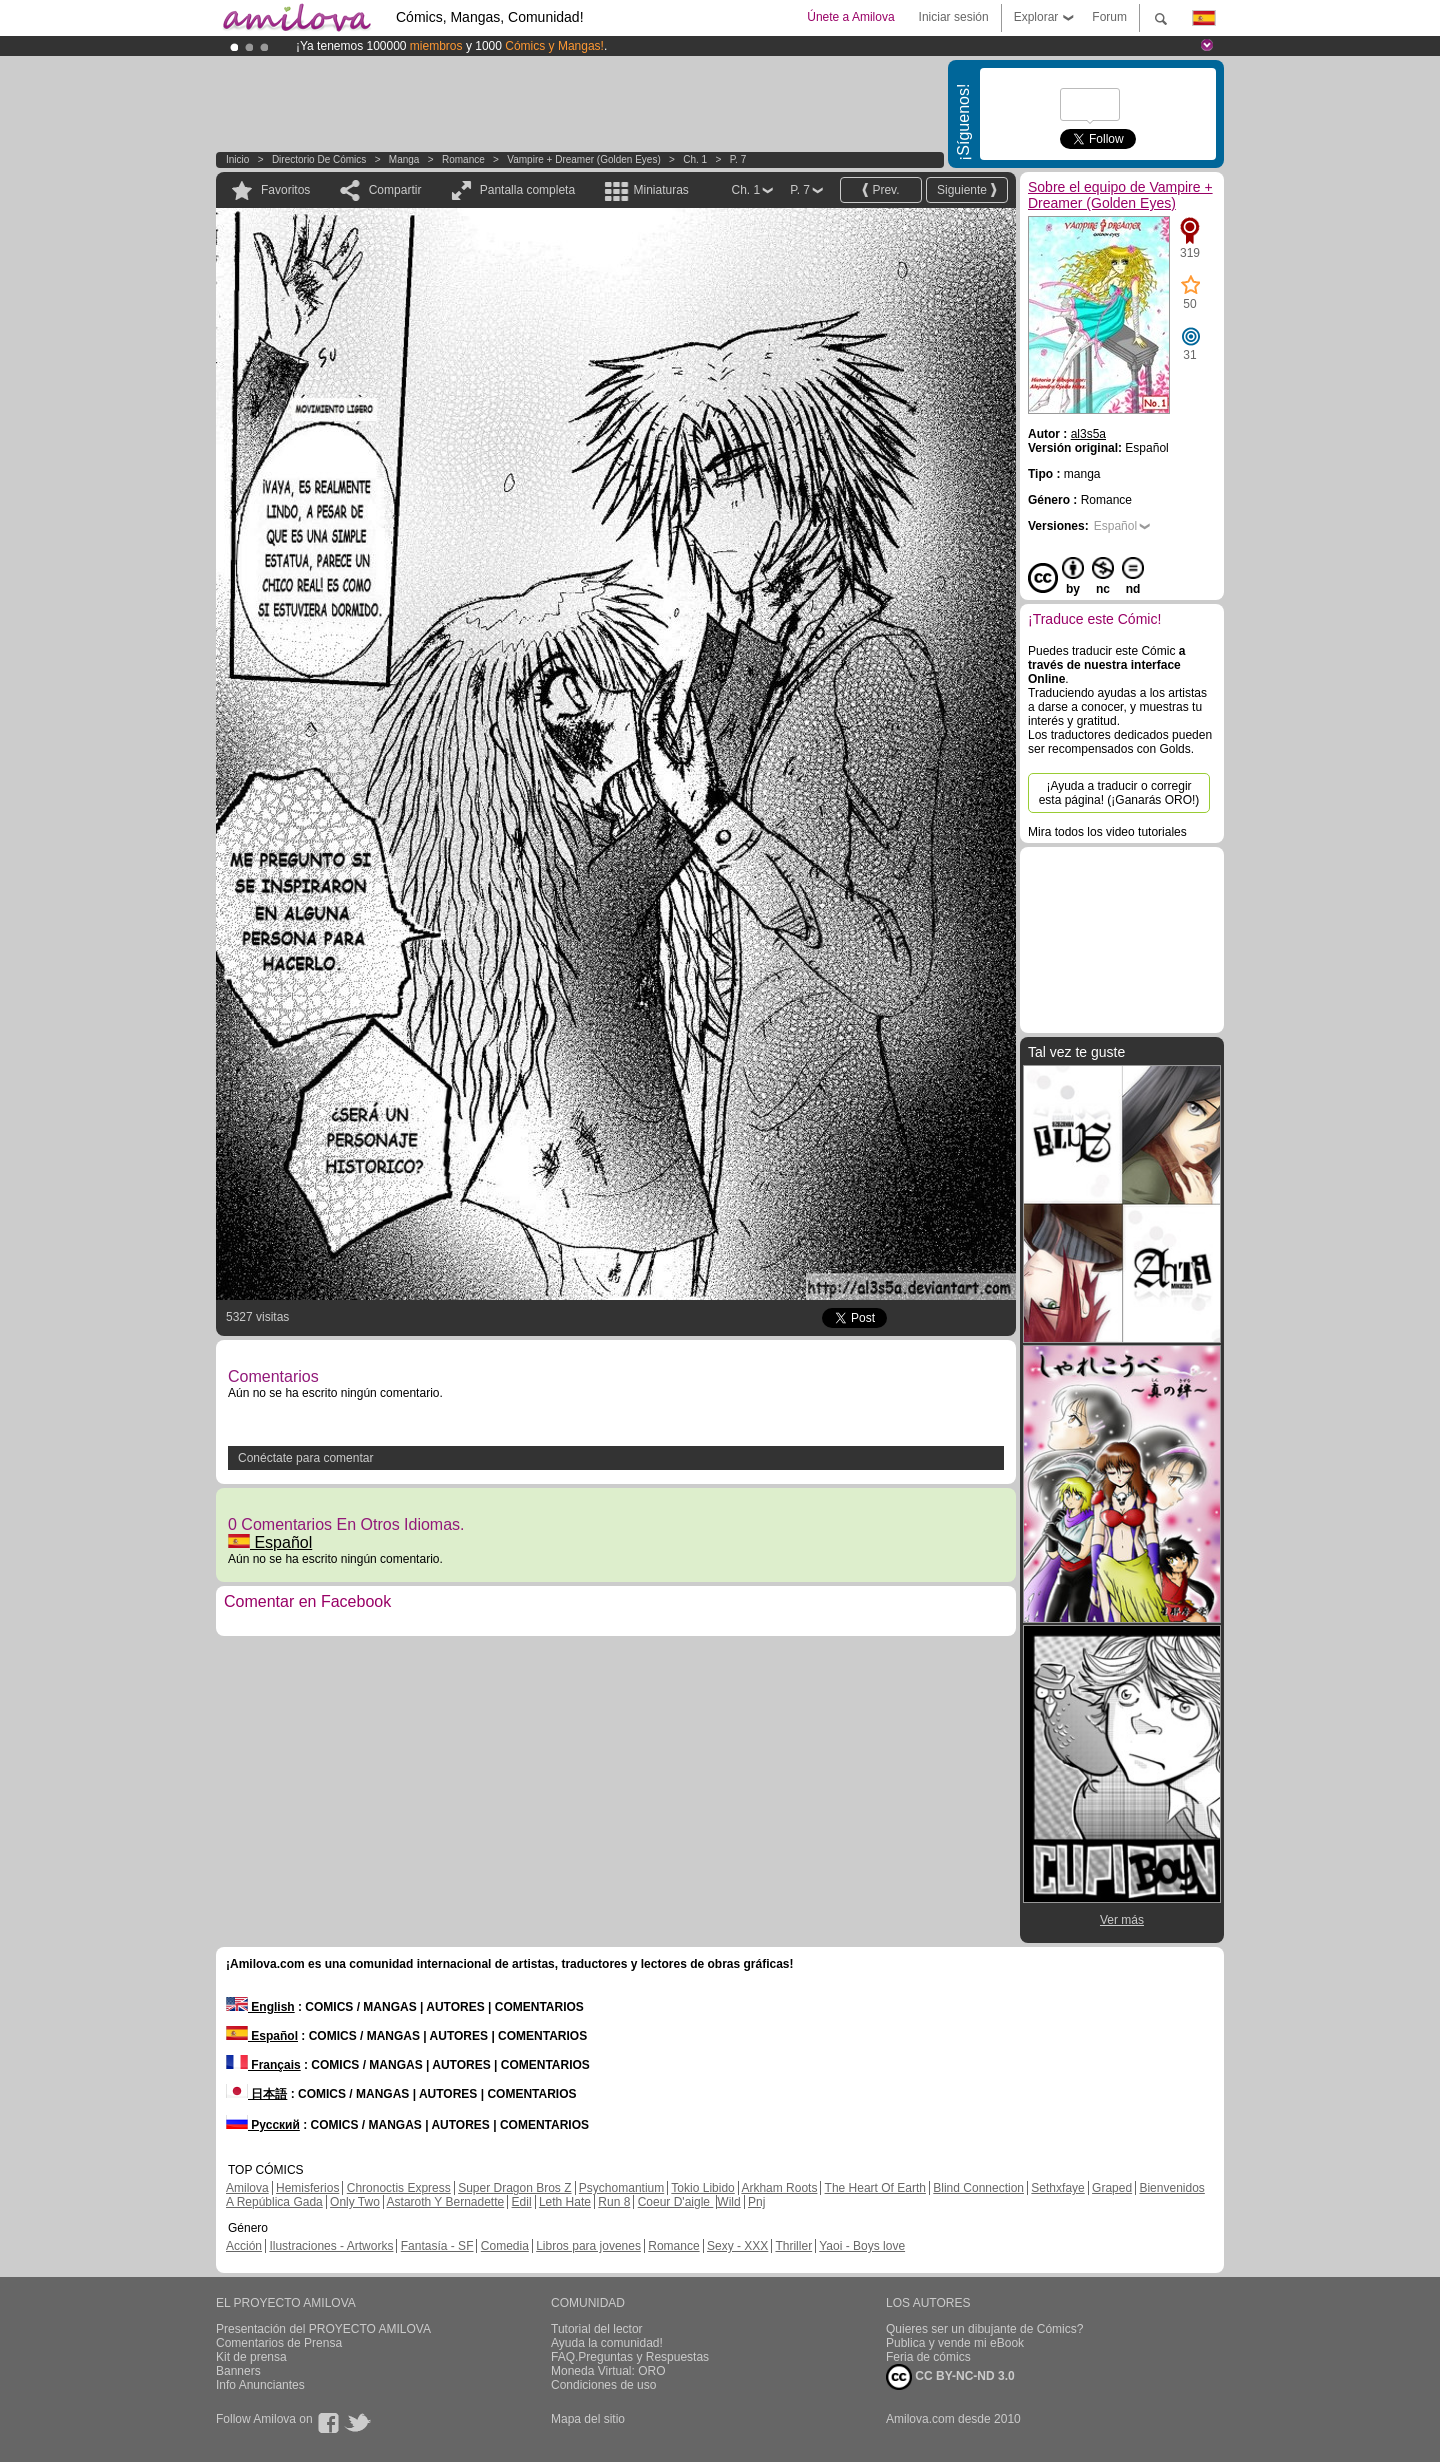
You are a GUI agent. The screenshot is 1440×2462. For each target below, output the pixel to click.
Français (263, 2065)
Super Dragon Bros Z (514, 2188)
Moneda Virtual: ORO (608, 2371)
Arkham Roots (779, 2188)
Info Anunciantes (260, 2385)
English (260, 2007)
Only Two (355, 2202)
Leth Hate (565, 2202)
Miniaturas (660, 190)
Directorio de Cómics (319, 159)
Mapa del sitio (588, 2419)
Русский (263, 2125)
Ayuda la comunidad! (607, 2343)
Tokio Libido (702, 2188)
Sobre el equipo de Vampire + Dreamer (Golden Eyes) (1120, 195)
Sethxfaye (1057, 2188)
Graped (1112, 2188)
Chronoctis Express (399, 2188)
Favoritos (285, 190)
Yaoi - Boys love (862, 2246)
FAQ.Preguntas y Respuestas (630, 2357)
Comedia (505, 2246)
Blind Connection (978, 2188)
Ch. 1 (695, 159)
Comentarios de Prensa (279, 2343)
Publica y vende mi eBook (955, 2343)
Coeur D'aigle (676, 2202)
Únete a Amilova (850, 17)
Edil (522, 2202)
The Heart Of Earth (875, 2188)
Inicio (237, 159)
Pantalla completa (527, 190)
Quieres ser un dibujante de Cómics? (984, 2329)
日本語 (256, 2094)
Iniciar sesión (954, 17)
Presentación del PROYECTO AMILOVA (323, 2329)
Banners (238, 2371)
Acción (244, 2246)
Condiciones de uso (603, 2385)
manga (404, 159)
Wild (728, 2202)
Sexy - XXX (737, 2246)
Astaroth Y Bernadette (446, 2202)
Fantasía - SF (437, 2246)
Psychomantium (621, 2188)
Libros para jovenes (588, 2246)
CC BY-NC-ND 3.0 (950, 2377)
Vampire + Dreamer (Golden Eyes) (583, 159)
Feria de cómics (928, 2357)
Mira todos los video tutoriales (1107, 832)
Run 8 (614, 2202)
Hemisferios (307, 2188)
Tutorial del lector (597, 2329)
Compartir (395, 190)
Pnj (756, 2202)
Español (270, 1542)
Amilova (247, 2188)
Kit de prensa (251, 2357)
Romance (463, 159)
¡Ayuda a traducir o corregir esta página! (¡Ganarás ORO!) (1119, 793)
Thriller (793, 2246)
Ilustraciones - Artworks (331, 2246)
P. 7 (738, 159)
